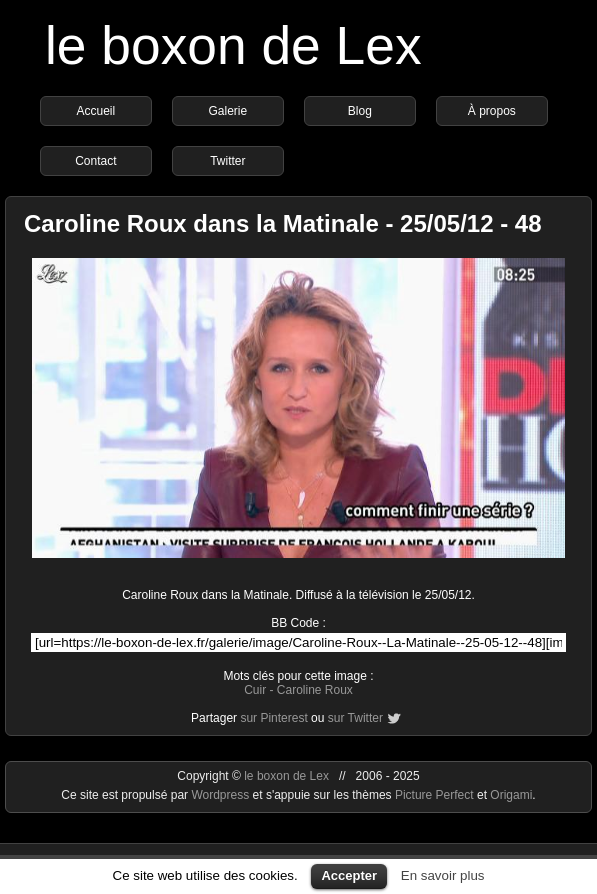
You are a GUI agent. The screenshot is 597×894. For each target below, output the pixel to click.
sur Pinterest (273, 718)
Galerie (228, 111)
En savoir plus (443, 875)
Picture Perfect (434, 795)
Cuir (255, 690)
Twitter (227, 161)
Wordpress (221, 795)
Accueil (96, 111)
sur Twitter (355, 718)
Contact (95, 161)
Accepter (349, 875)
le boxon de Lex (233, 45)
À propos (492, 111)
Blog (360, 111)
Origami (511, 795)
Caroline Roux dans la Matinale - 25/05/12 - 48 (283, 223)
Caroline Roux (315, 690)
